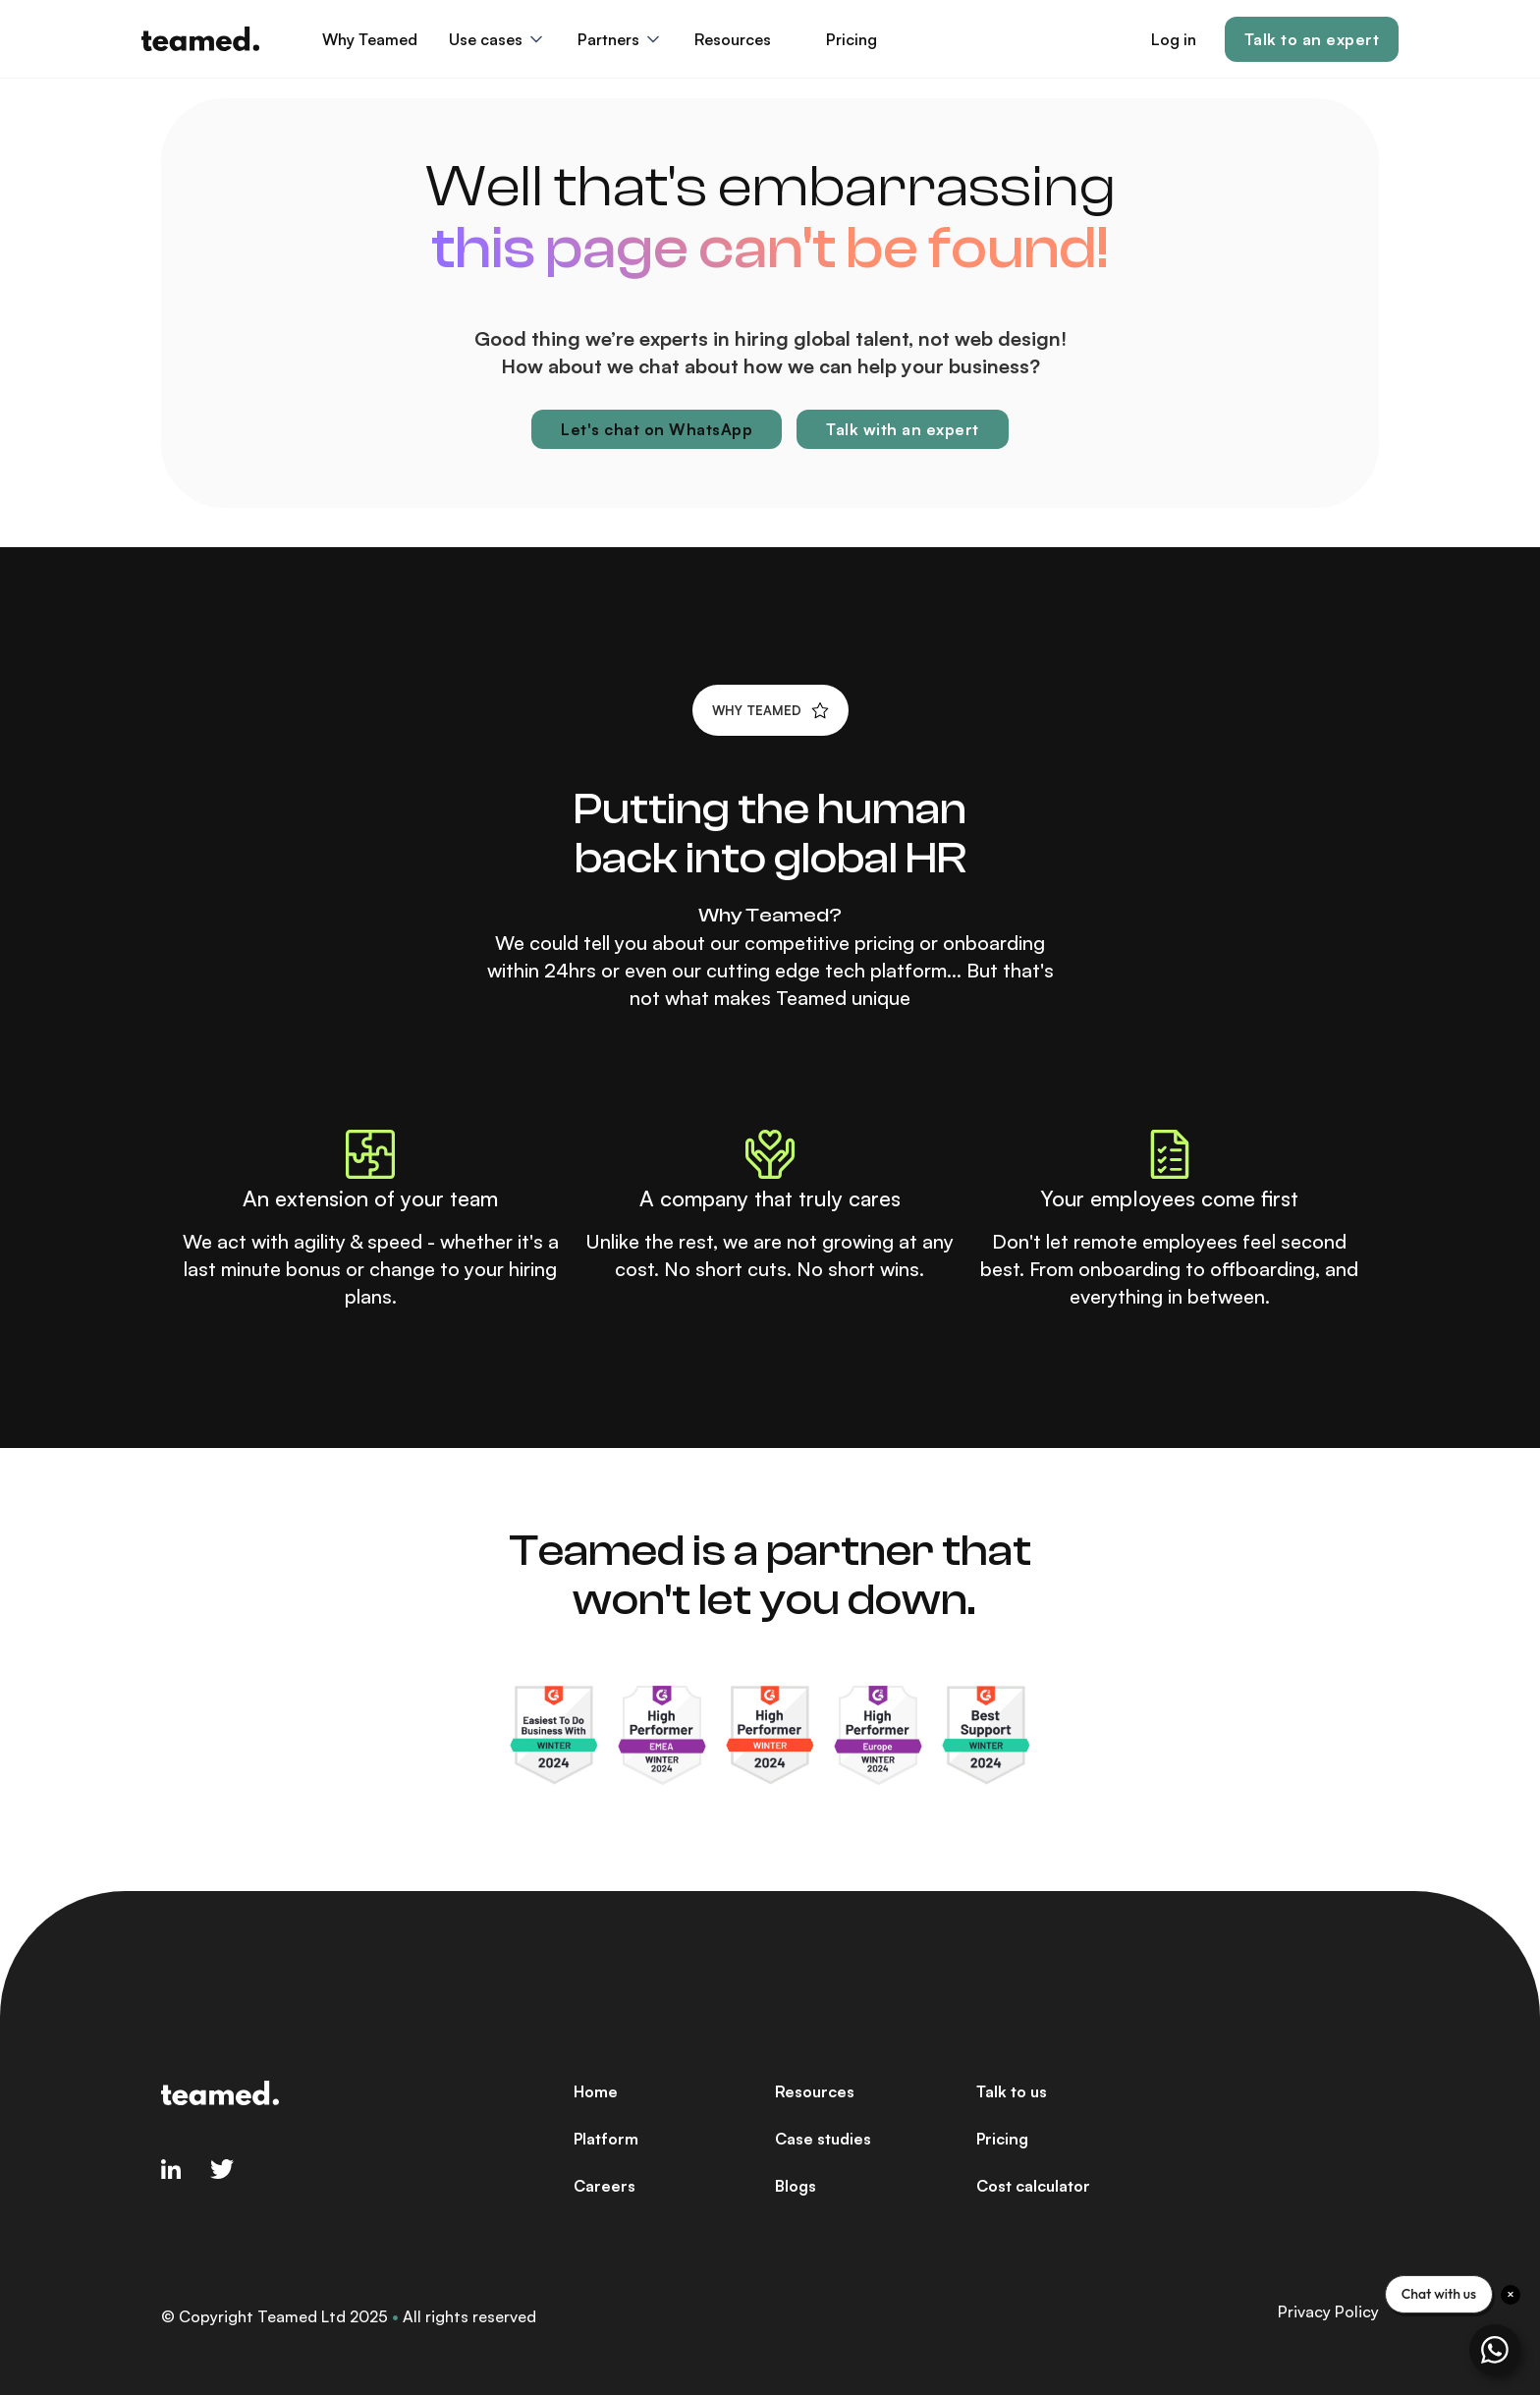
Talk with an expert (902, 429)
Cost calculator (1033, 2186)
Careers (604, 2186)
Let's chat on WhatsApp (656, 429)
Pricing (851, 39)
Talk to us (1011, 2091)
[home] (200, 39)
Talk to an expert (1312, 39)
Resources (814, 2091)
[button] (497, 39)
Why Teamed (369, 39)
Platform (606, 2138)
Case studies (823, 2138)
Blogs (795, 2186)
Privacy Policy (1328, 2311)
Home (596, 2091)
